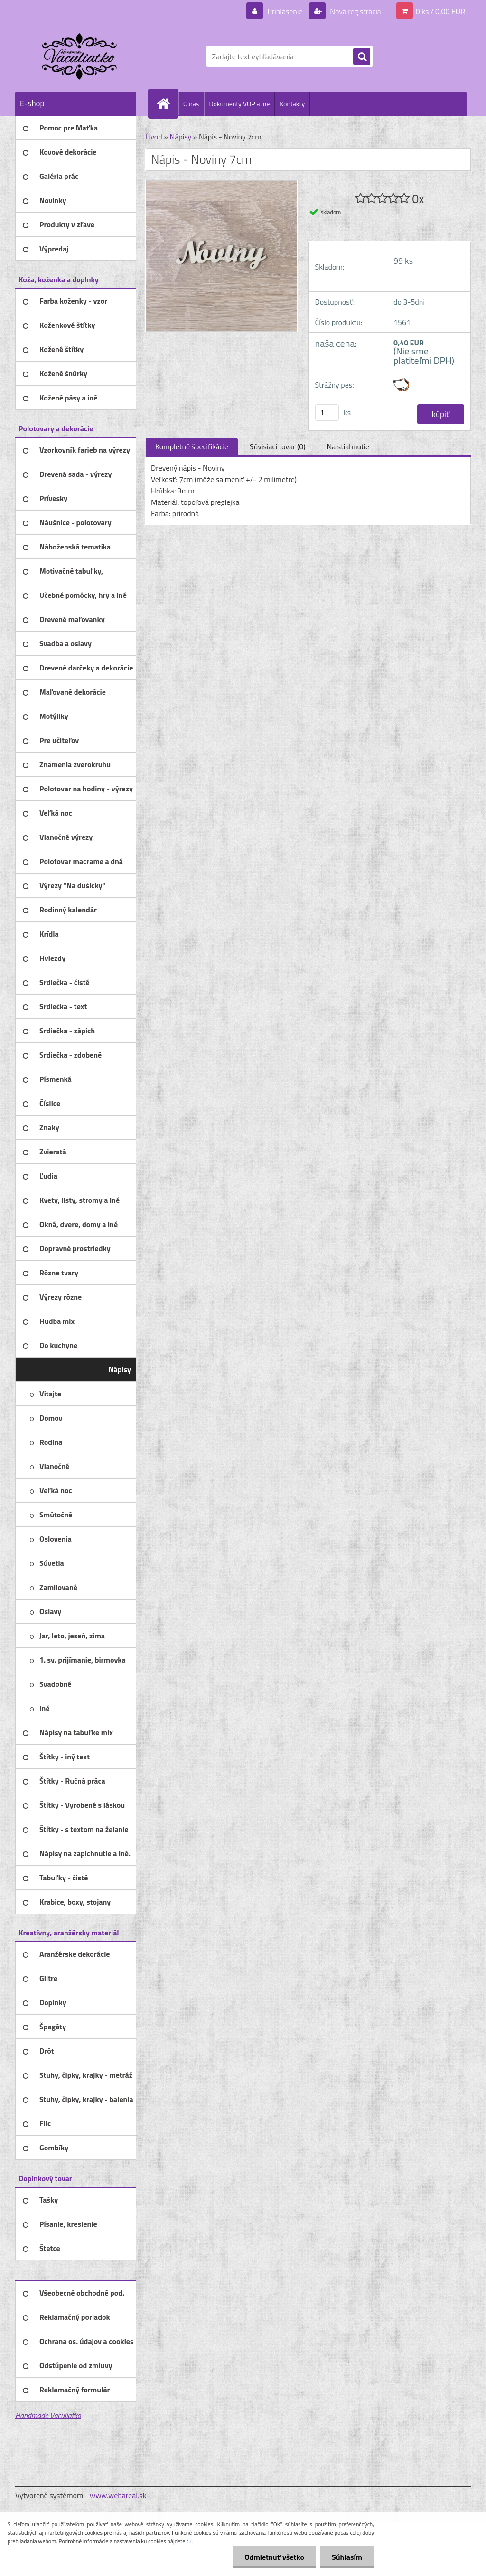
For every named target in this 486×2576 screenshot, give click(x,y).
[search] (361, 57)
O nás (191, 104)
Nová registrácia (354, 11)
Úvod (154, 136)
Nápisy (181, 136)
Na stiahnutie (348, 446)
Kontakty (292, 104)
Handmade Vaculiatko (48, 2415)
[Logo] (80, 56)
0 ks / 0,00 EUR (440, 11)
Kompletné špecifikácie (191, 446)
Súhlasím (347, 2557)
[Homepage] (167, 103)
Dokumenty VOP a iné (239, 104)
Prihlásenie (285, 11)
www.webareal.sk (118, 2495)
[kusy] (327, 412)
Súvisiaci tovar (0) (277, 446)
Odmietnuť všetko (274, 2557)
